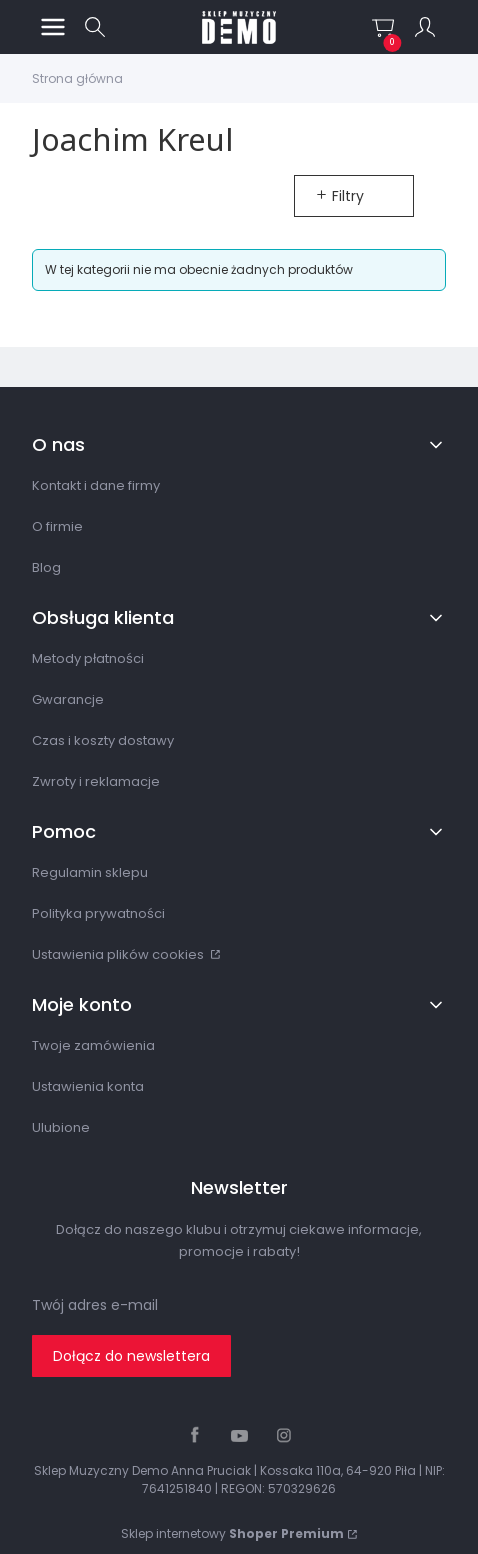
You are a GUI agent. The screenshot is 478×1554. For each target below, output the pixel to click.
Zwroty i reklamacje (96, 781)
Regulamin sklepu (90, 872)
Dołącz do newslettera (131, 1356)
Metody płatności (88, 658)
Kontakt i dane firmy (96, 485)
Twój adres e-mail (95, 1305)
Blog (46, 567)
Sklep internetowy (232, 1533)
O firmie (57, 526)
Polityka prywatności (98, 913)
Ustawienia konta (88, 1086)
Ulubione (61, 1127)
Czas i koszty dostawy (103, 740)
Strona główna (77, 78)
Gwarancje (68, 699)
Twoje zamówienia (93, 1045)
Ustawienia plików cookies (119, 954)
